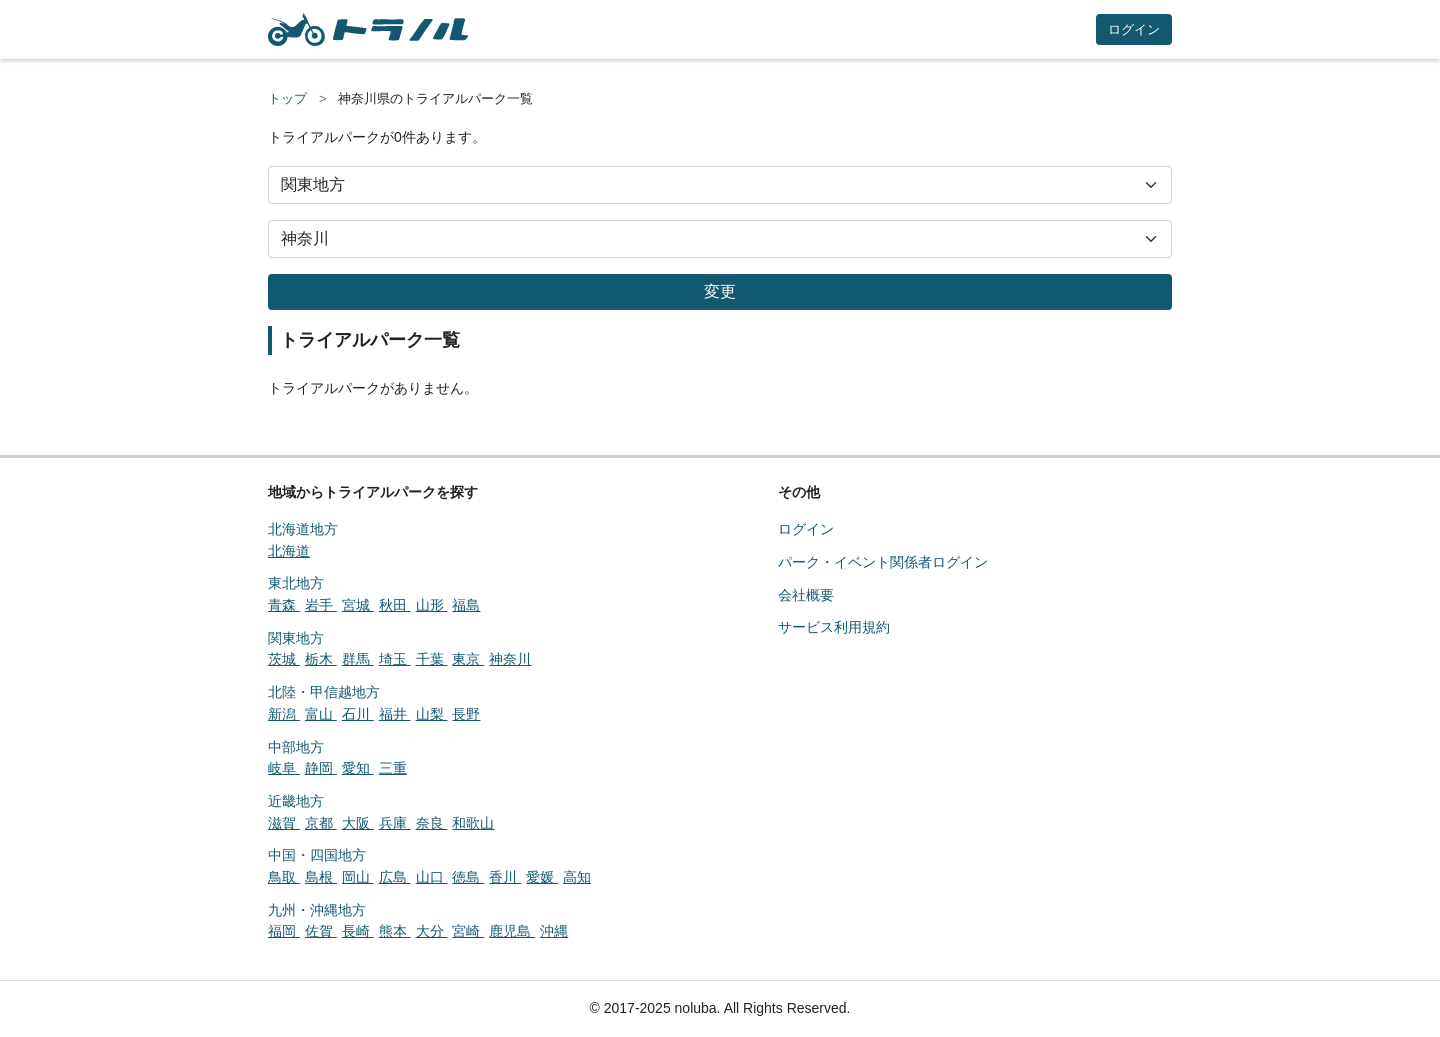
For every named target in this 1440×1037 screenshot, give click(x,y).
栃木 (321, 659)
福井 (395, 714)
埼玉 (395, 659)
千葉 (432, 659)
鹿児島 (512, 931)
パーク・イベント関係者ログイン (883, 562)
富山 (321, 714)
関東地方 (296, 638)
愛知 (358, 768)
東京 (468, 659)
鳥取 (284, 877)
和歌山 (473, 823)
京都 (321, 823)
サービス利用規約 (834, 627)
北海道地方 (303, 529)
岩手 (321, 605)
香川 (505, 877)
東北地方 (296, 583)
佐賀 (321, 931)
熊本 (395, 931)
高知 (577, 877)
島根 (321, 877)
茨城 (284, 659)
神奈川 (510, 659)
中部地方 (296, 747)
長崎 (358, 931)
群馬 (358, 659)
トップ (287, 98)
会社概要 (806, 595)
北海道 (289, 551)
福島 (466, 605)
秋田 (395, 605)
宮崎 (468, 931)
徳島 (468, 877)
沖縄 (554, 931)
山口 (432, 877)
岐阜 (284, 768)
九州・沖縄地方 (317, 910)
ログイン (1134, 29)
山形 (432, 605)
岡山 (358, 877)
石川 (358, 714)
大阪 (358, 823)
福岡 (284, 931)
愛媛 (542, 877)
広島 (395, 877)
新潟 (284, 714)
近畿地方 (296, 801)
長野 (466, 714)
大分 (432, 931)
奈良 (432, 823)
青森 (284, 605)
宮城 (358, 605)
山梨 (432, 714)
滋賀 (284, 823)
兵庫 (395, 823)
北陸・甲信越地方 (324, 692)
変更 (720, 291)
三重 (393, 768)
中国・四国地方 (317, 855)
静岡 (321, 768)
